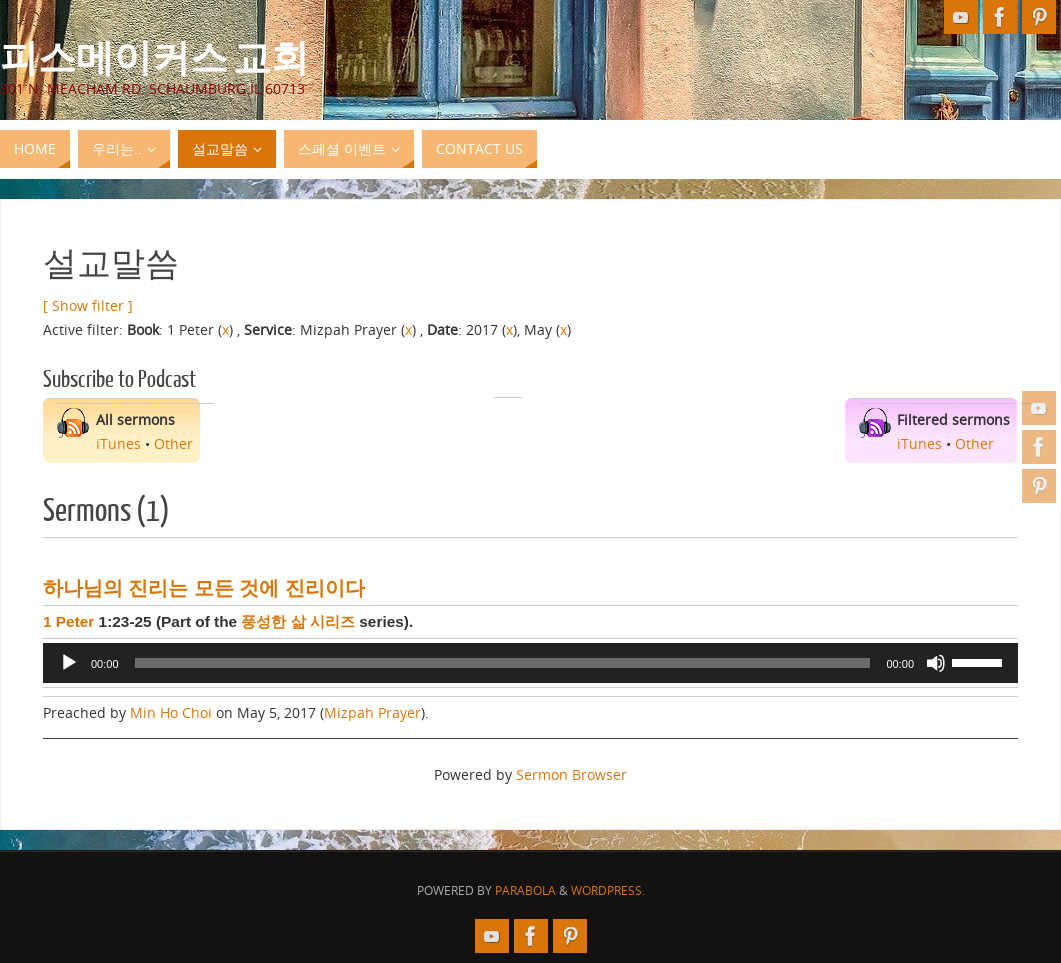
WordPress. (608, 890)
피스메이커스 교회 (154, 56)
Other (173, 443)
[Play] (69, 663)
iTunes (118, 443)
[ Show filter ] (88, 305)
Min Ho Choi (171, 712)
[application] (530, 663)
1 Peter (68, 621)
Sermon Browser (571, 774)
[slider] (503, 663)
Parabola (525, 890)
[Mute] (936, 663)
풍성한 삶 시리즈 (298, 621)
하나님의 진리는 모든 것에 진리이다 (204, 588)
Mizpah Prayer (372, 712)
